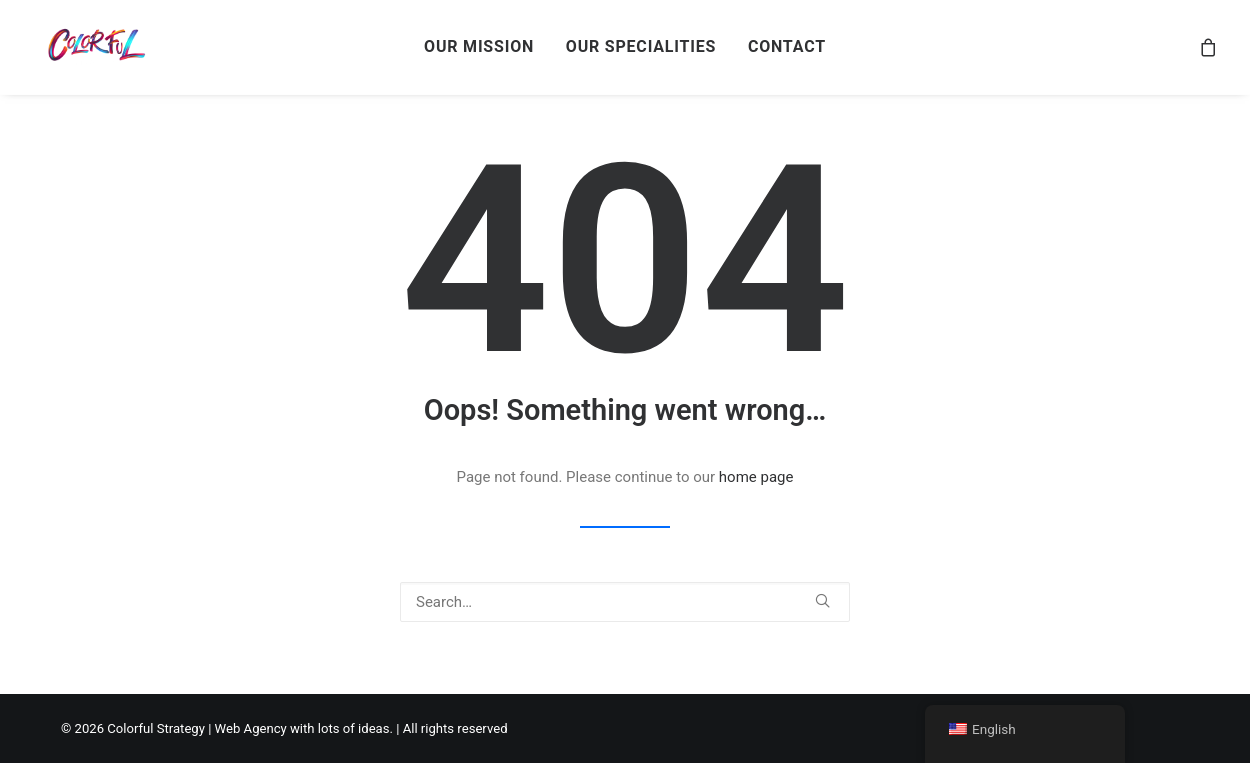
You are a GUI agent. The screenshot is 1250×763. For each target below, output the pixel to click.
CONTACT (787, 46)
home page (756, 477)
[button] (822, 600)
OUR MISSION (479, 46)
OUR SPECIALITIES (641, 46)
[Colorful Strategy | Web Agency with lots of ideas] (94, 47)
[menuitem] (479, 47)
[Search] (625, 602)
